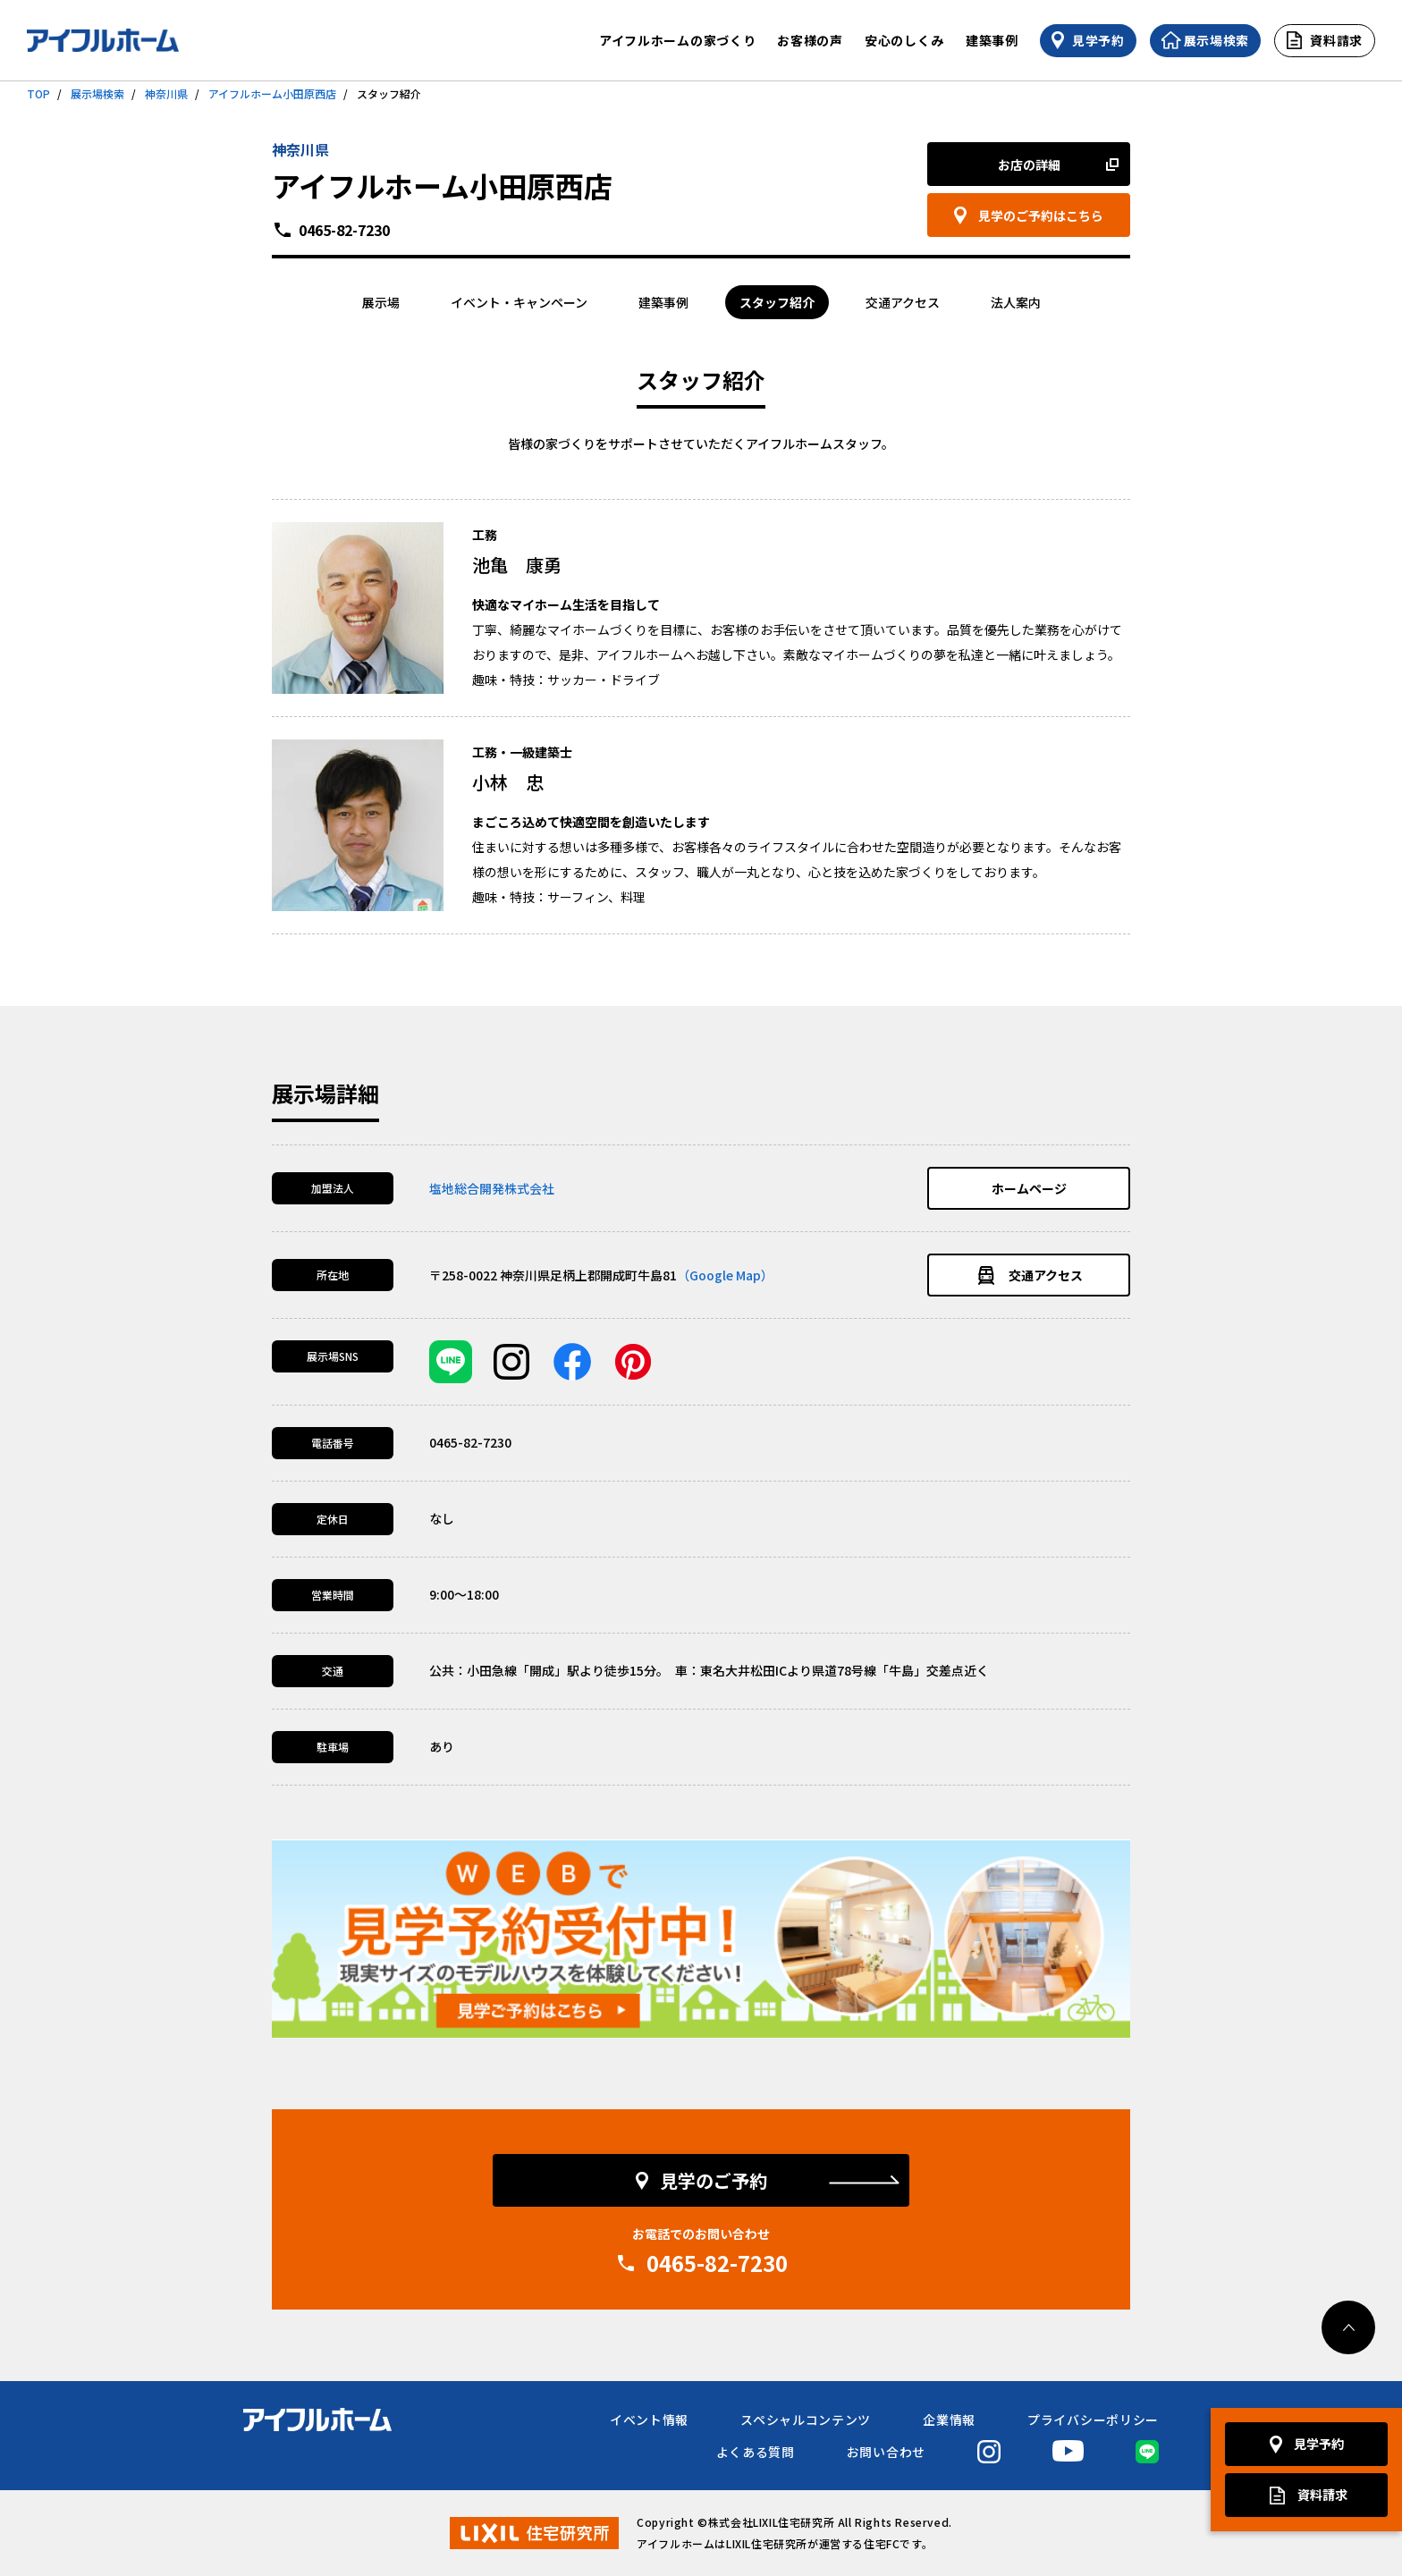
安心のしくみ (904, 40)
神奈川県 (166, 93)
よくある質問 (755, 2452)
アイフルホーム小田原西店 (272, 93)
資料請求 (1322, 2495)
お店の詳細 (1029, 164)
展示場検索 (97, 93)
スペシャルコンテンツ (805, 2419)
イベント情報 (649, 2419)
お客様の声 (810, 40)
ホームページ (1029, 1188)
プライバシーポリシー (1093, 2419)
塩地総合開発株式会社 (491, 1188)
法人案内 (1016, 302)
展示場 (381, 302)
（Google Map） (725, 1275)
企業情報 (949, 2419)
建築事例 (992, 40)
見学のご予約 (713, 2180)
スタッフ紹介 (777, 302)
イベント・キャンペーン (519, 302)
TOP (38, 93)
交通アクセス (903, 302)
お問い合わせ (886, 2452)
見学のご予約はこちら (1040, 215)
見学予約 (1319, 2444)
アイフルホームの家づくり (677, 40)
